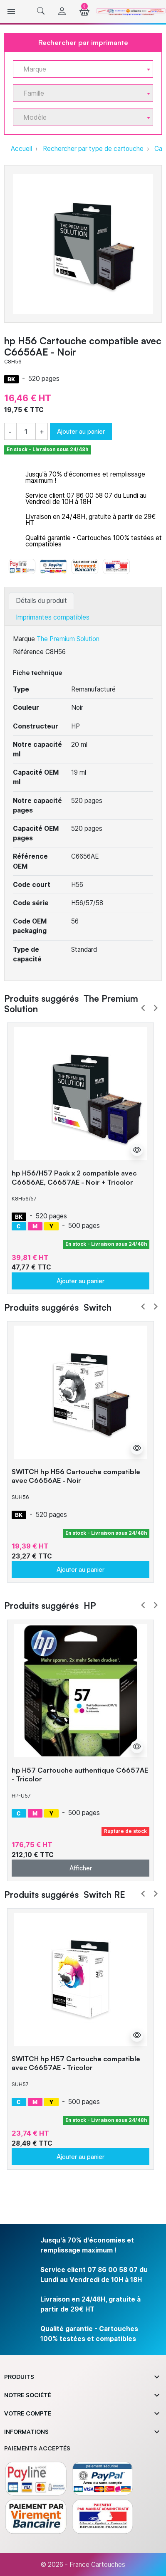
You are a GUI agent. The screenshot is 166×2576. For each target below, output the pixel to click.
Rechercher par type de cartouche (93, 149)
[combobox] (83, 69)
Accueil (21, 149)
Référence (28, 652)
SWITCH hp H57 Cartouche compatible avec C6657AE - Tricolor (76, 2063)
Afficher (80, 1868)
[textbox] (79, 69)
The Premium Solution (68, 639)
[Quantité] (26, 431)
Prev (143, 1008)
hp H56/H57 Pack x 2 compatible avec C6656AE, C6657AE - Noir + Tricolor (74, 1177)
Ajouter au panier (81, 431)
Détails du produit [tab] (41, 601)
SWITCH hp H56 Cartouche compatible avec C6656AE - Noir (76, 1475)
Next (155, 1008)
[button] (41, 11)
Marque (24, 639)
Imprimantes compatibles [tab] (52, 617)
